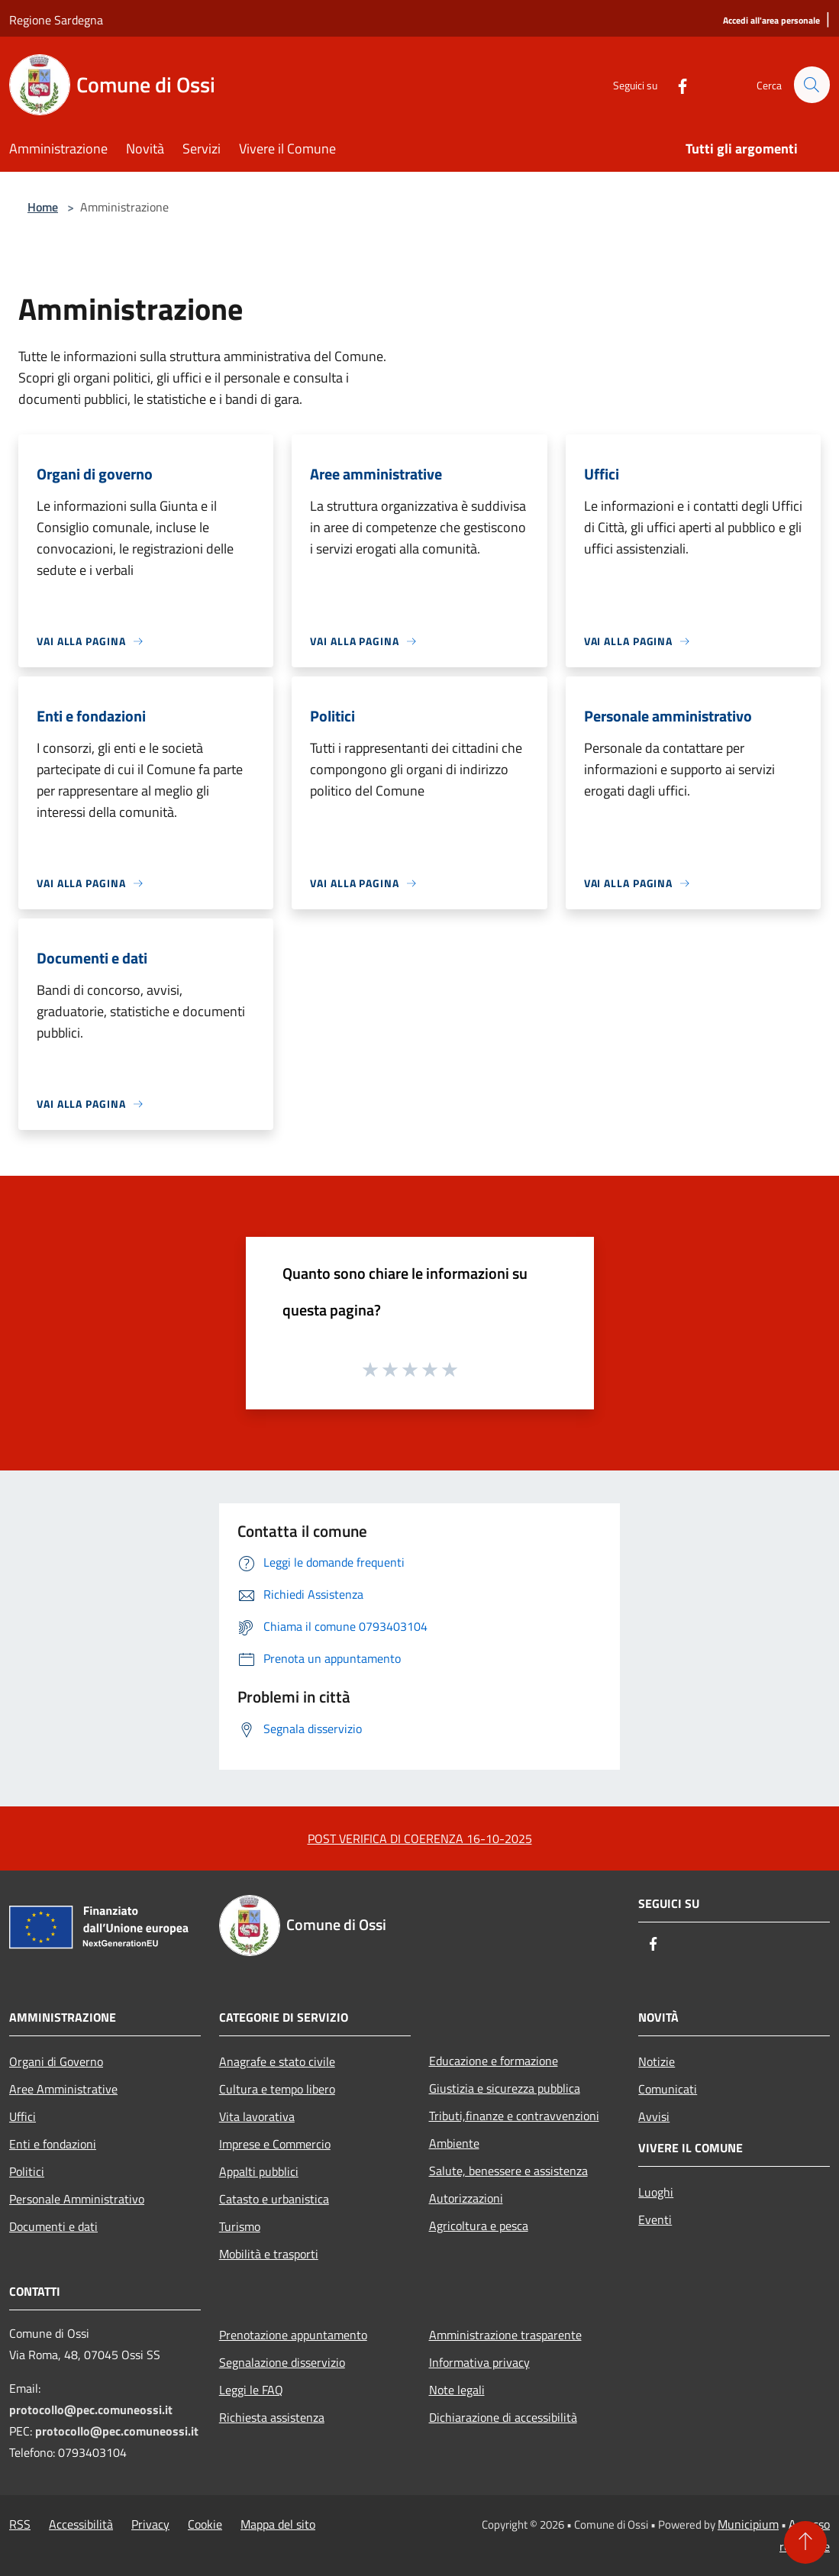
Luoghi (655, 2192)
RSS (20, 2524)
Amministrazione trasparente (505, 2335)
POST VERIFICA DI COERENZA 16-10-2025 (420, 1838)
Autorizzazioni (466, 2198)
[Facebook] (675, 84)
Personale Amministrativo (76, 2199)
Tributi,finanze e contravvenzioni (514, 2115)
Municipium (748, 2524)
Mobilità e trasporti (268, 2254)
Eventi (655, 2219)
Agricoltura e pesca (478, 2225)
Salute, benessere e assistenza (508, 2170)
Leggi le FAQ (251, 2390)
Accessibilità (81, 2524)
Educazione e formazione (493, 2060)
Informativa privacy (479, 2362)
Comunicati (667, 2089)
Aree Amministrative (63, 2089)
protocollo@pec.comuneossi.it (91, 2409)
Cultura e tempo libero (277, 2089)
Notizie (656, 2061)
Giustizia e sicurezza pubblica (504, 2088)
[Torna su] (805, 2542)
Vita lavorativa (257, 2116)
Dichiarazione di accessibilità (503, 2417)
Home (42, 207)
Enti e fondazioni (52, 2144)
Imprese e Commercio (275, 2144)
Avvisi (654, 2116)
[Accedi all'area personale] (771, 21)
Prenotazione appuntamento (293, 2335)
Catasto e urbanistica (274, 2199)
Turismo (239, 2226)
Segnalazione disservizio (282, 2362)
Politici (26, 2171)
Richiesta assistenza (271, 2417)
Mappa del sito (277, 2524)
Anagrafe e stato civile (277, 2061)
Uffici (22, 2116)
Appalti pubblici (258, 2171)
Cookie (205, 2524)
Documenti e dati (53, 2226)
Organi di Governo (56, 2061)
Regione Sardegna (56, 20)
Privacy (150, 2524)
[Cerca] (811, 84)
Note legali (457, 2390)
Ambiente (454, 2143)
